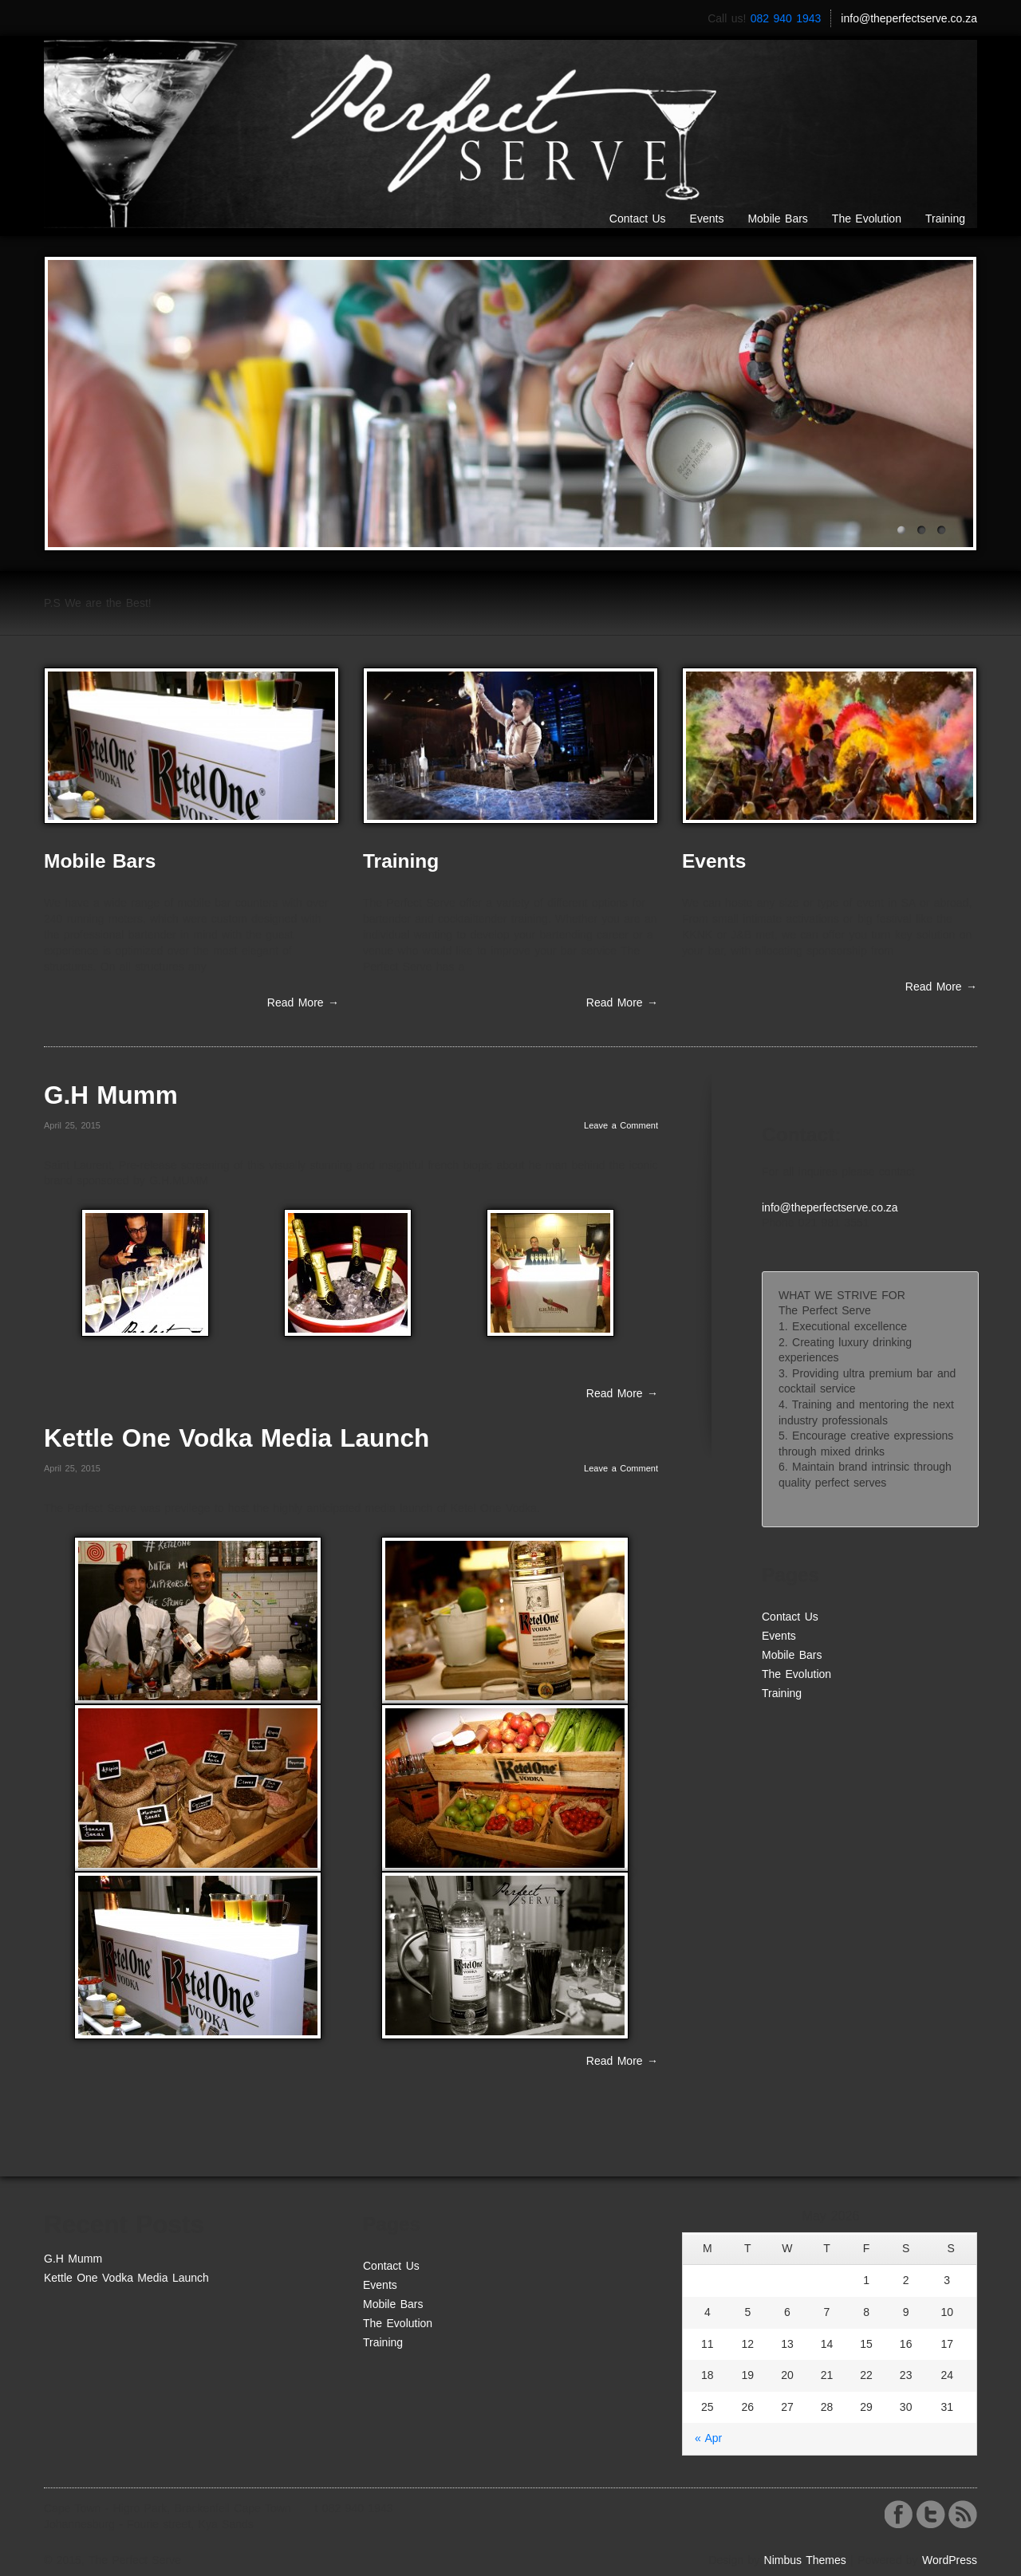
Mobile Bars (777, 218)
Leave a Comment (621, 1125)
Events (707, 218)
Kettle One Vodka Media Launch (236, 1438)
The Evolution (866, 218)
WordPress (949, 2560)
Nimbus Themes (805, 2560)
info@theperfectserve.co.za (909, 18)
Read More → (303, 1002)
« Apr (708, 2438)
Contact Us (637, 218)
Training (945, 218)
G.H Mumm (111, 1095)
